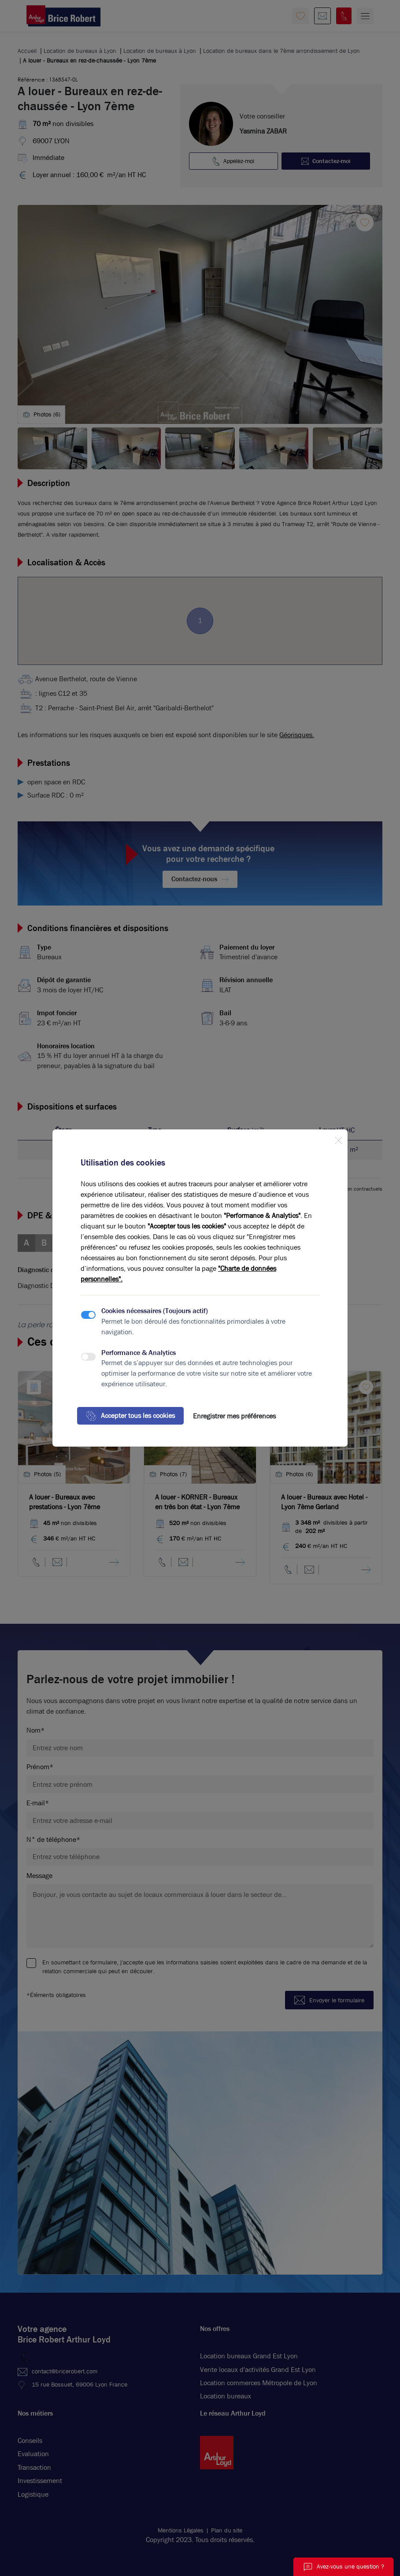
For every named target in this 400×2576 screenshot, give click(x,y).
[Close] (338, 1138)
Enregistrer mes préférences (234, 1416)
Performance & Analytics (138, 1352)
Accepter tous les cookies (130, 1415)
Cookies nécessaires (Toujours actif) (154, 1310)
